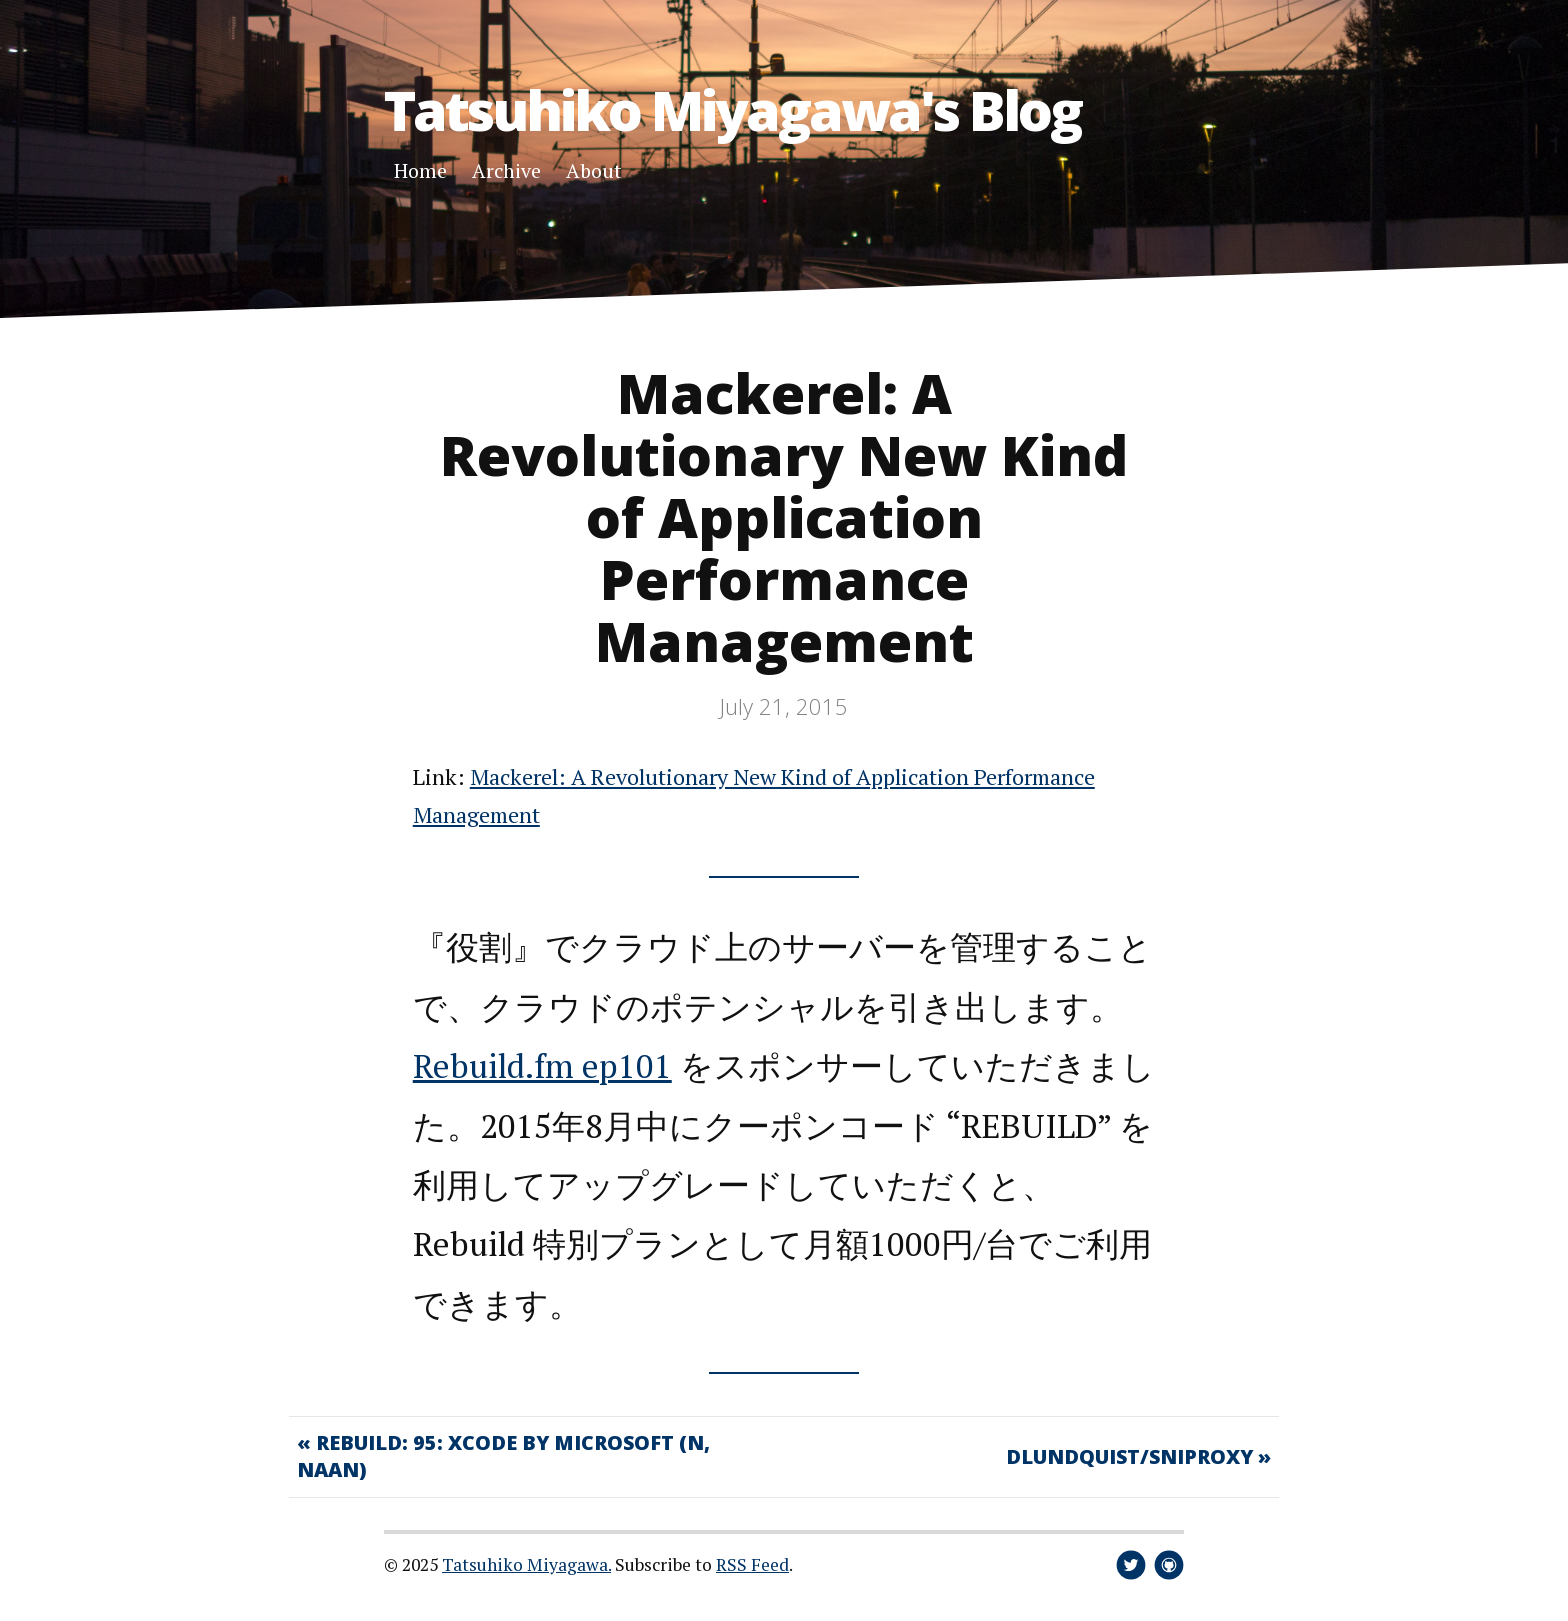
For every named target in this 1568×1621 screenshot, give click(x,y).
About (594, 170)
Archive (506, 170)
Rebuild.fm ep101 (542, 1065)
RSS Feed (752, 1564)
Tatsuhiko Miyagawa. (526, 1564)
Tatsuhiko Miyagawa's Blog (732, 109)
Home (420, 170)
